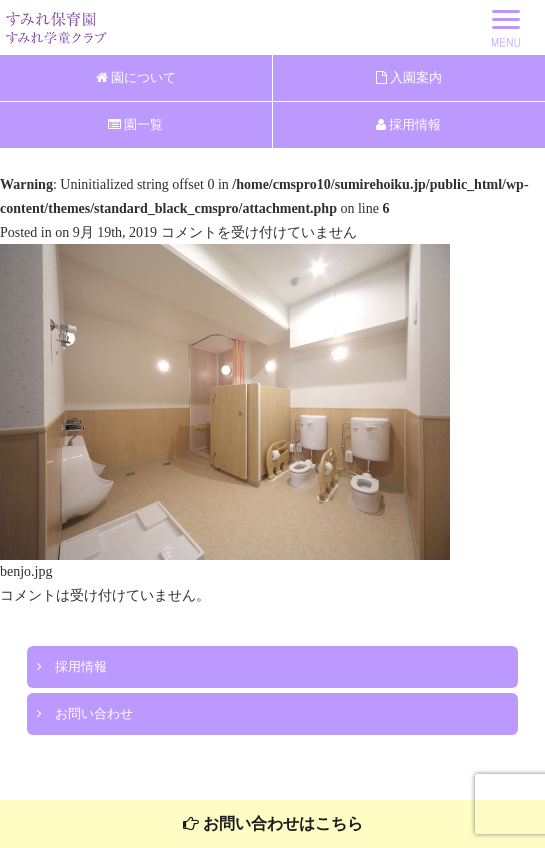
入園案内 (409, 77)
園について (136, 77)
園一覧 (135, 124)
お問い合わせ (85, 713)
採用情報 (408, 124)
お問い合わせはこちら (273, 823)
